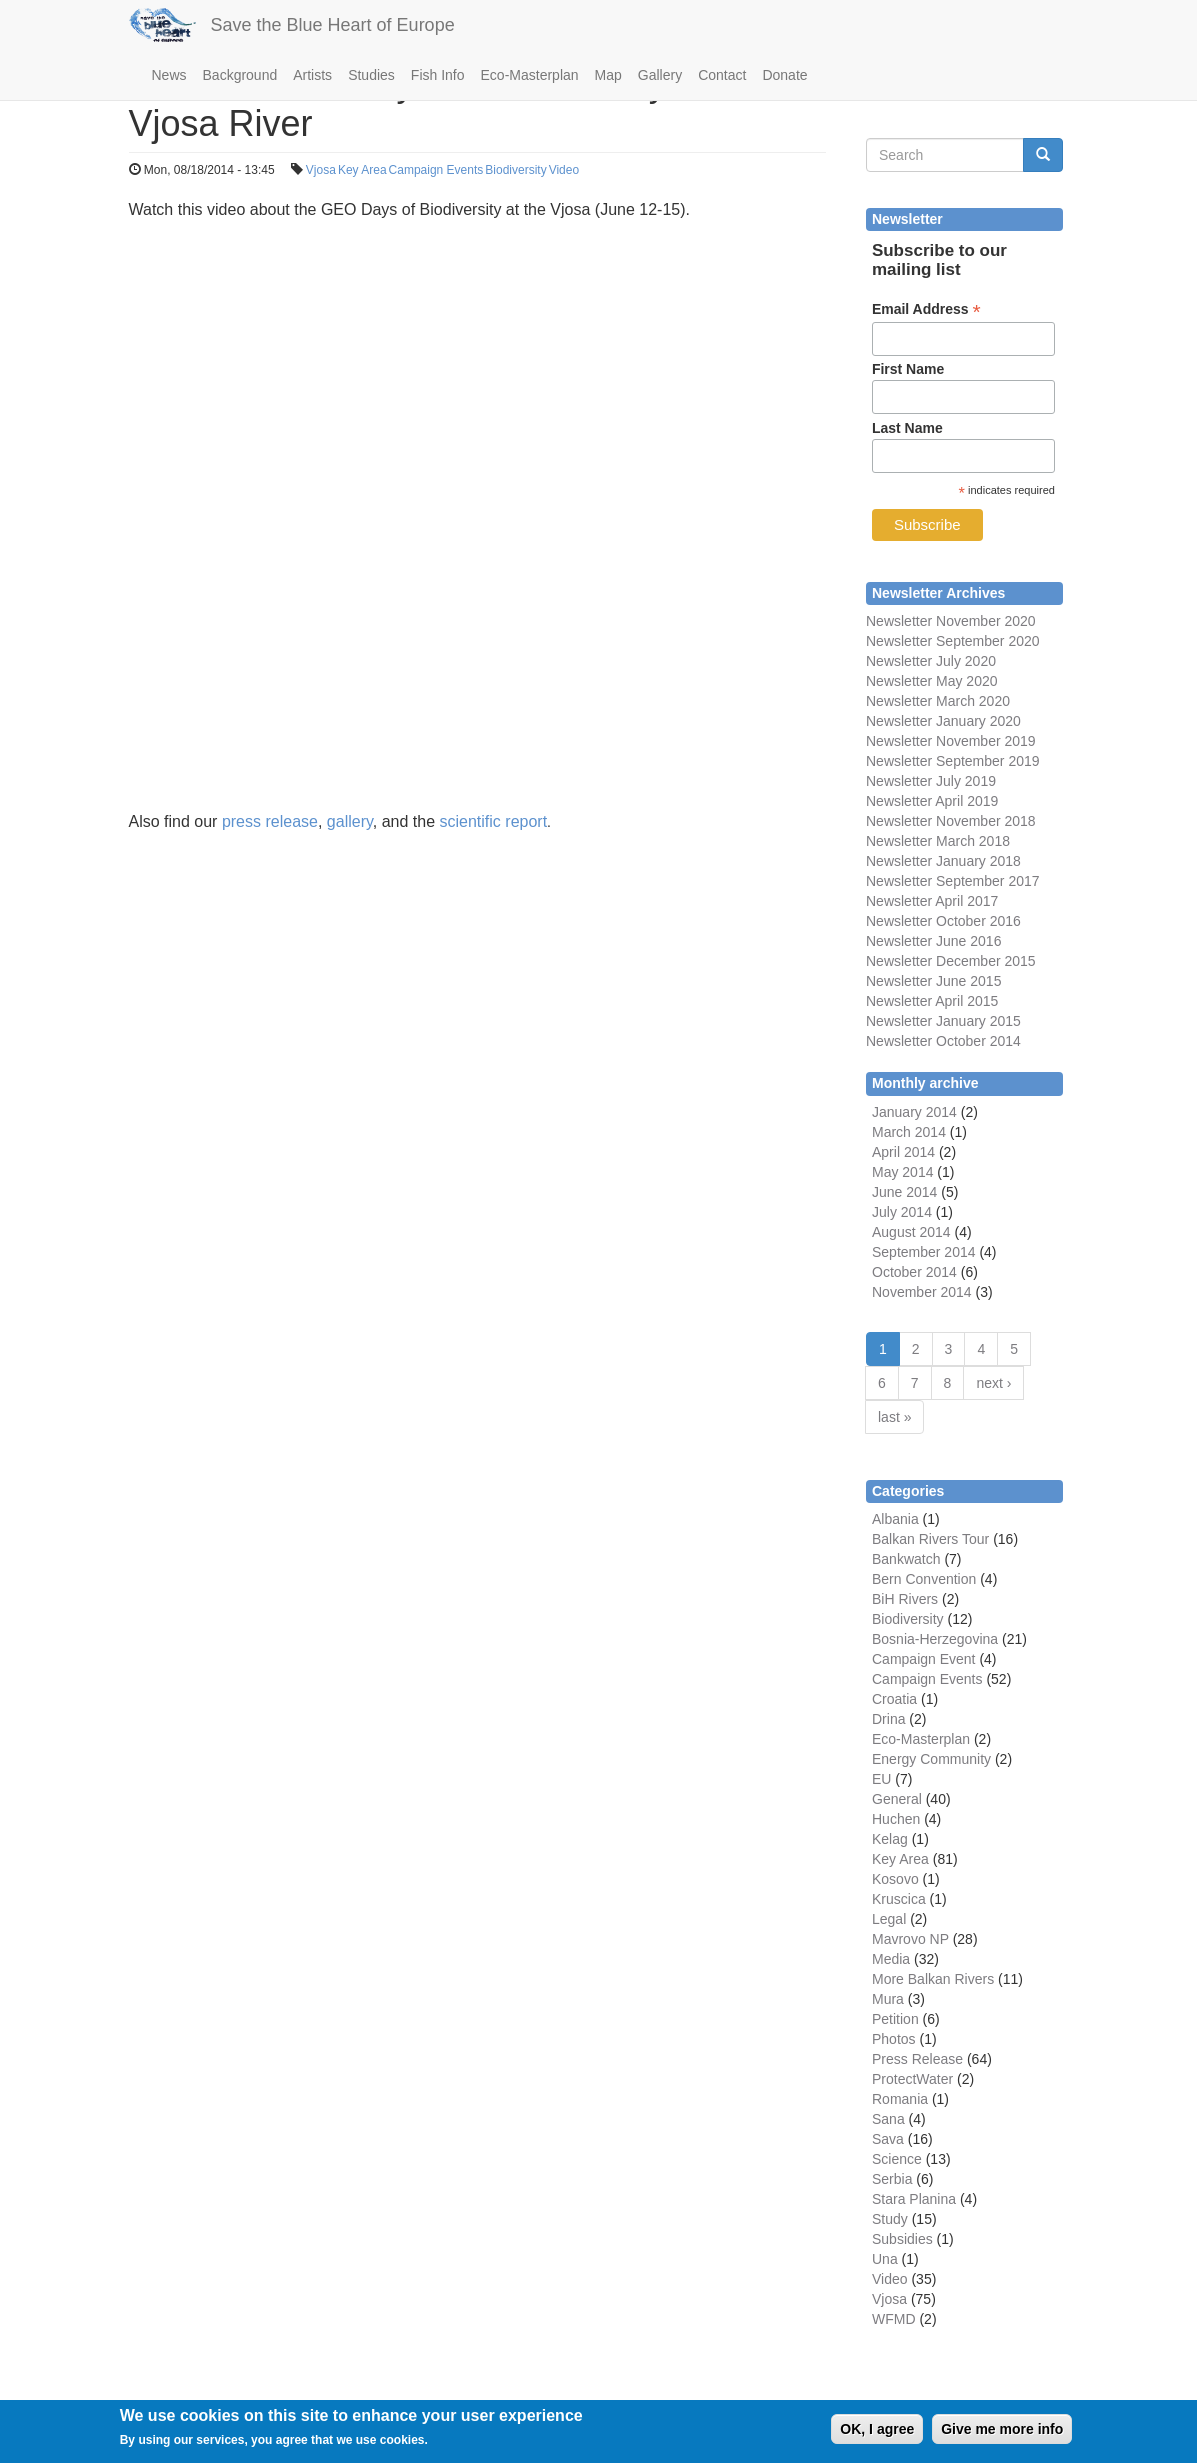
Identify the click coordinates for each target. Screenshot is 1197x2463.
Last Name (907, 428)
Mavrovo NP (910, 1939)
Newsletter (899, 881)
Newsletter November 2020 (951, 621)
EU (881, 1779)
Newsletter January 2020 (943, 721)
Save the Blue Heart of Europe (333, 25)
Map (608, 75)
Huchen (896, 1819)
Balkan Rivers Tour (930, 1539)
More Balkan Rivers (933, 1979)
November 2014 (922, 1292)
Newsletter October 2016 (943, 921)
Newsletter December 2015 (951, 961)
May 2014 (902, 1172)
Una (885, 2259)
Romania (900, 2099)
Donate (784, 75)
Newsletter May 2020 (932, 681)
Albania (895, 1519)
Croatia (894, 1699)
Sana (888, 2119)
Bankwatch (906, 1559)
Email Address (926, 309)
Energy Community (931, 1759)
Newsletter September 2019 (953, 761)
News (169, 75)
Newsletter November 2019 (951, 741)
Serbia (892, 2179)
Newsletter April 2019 (932, 801)
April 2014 (903, 1152)
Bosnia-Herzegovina (935, 1639)
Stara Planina (914, 2199)
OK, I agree (877, 2429)
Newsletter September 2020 (953, 641)
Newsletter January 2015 (943, 1021)
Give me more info (1002, 2429)
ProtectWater (912, 2079)
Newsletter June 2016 (933, 941)
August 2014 (911, 1232)
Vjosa (321, 170)
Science (897, 2159)
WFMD (894, 2319)
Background (240, 75)
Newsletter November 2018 (951, 821)
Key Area (362, 170)
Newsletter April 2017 (932, 901)
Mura (888, 1999)
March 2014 (909, 1132)
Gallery (660, 75)
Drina (888, 1719)
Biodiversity (515, 170)
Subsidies (902, 2239)
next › (993, 1383)
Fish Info (438, 75)
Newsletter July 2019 (931, 781)
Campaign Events (436, 170)
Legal (889, 1919)
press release (270, 821)
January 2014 (914, 1112)
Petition (895, 2019)
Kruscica (899, 1899)
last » (894, 1417)
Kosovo (895, 1879)
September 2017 (985, 881)
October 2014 (914, 1272)
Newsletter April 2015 (932, 1001)
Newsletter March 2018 (938, 841)
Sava (888, 2139)
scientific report (494, 821)
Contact (722, 75)
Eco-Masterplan (530, 75)
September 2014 (924, 1252)
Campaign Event (924, 1659)
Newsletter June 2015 (933, 981)
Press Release (917, 2059)
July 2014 (902, 1212)
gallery (350, 821)
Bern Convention (924, 1579)
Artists (312, 75)
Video (564, 170)
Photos (894, 2039)
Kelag (890, 1839)
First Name (908, 369)
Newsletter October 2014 (943, 1041)
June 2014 (904, 1192)
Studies (371, 75)
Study (890, 2219)
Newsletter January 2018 (943, 861)
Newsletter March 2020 (938, 701)
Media (891, 1959)
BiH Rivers (905, 1599)
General (897, 1799)
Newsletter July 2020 (931, 661)
